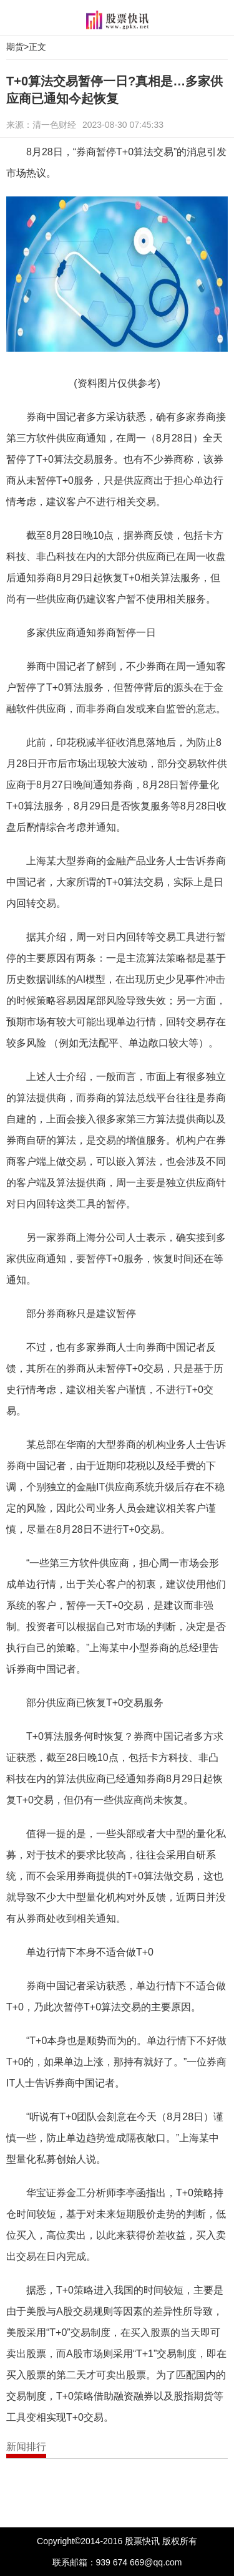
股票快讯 (117, 20)
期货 (15, 47)
